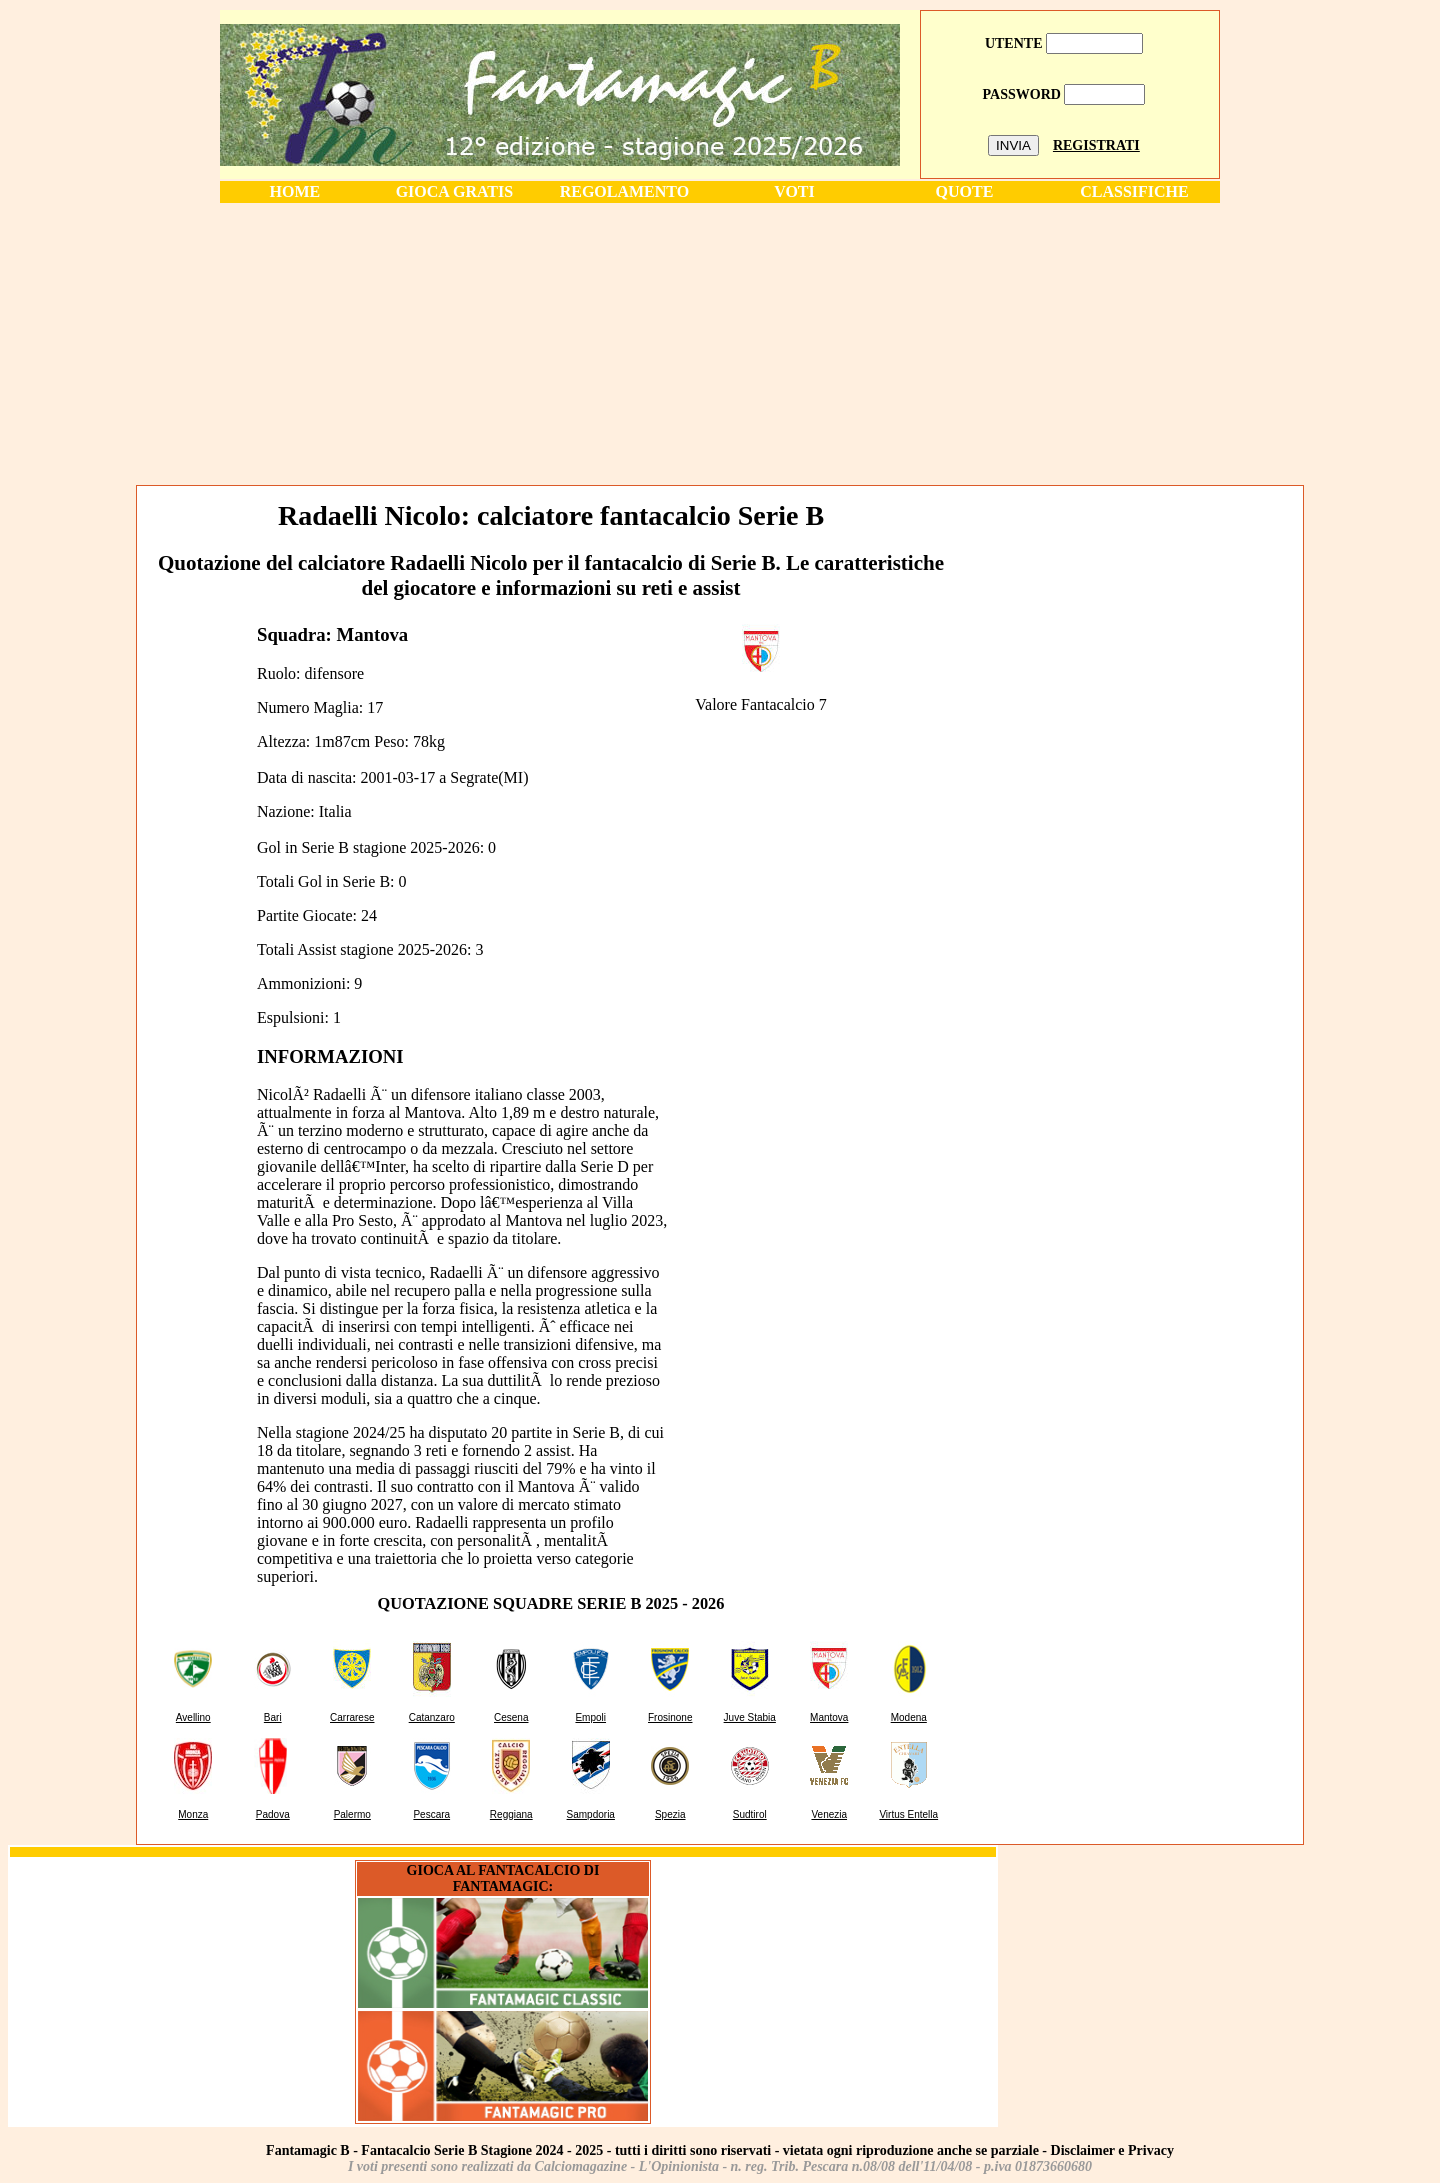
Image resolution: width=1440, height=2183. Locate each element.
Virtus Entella (908, 1814)
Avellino (193, 1717)
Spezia (670, 1814)
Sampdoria (591, 1814)
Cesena (511, 1717)
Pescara (431, 1814)
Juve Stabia (750, 1717)
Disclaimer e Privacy (1112, 2150)
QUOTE (965, 191)
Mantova (829, 1717)
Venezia (829, 1814)
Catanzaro (432, 1717)
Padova (273, 1814)
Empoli (590, 1717)
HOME (295, 191)
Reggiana (511, 1814)
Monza (193, 1814)
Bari (273, 1717)
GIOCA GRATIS (455, 191)
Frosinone (670, 1717)
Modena (909, 1717)
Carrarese (352, 1717)
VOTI (794, 191)
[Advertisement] (720, 343)
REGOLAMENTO (625, 191)
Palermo (352, 1814)
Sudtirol (750, 1814)
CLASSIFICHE (1134, 191)
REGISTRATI (1096, 145)
